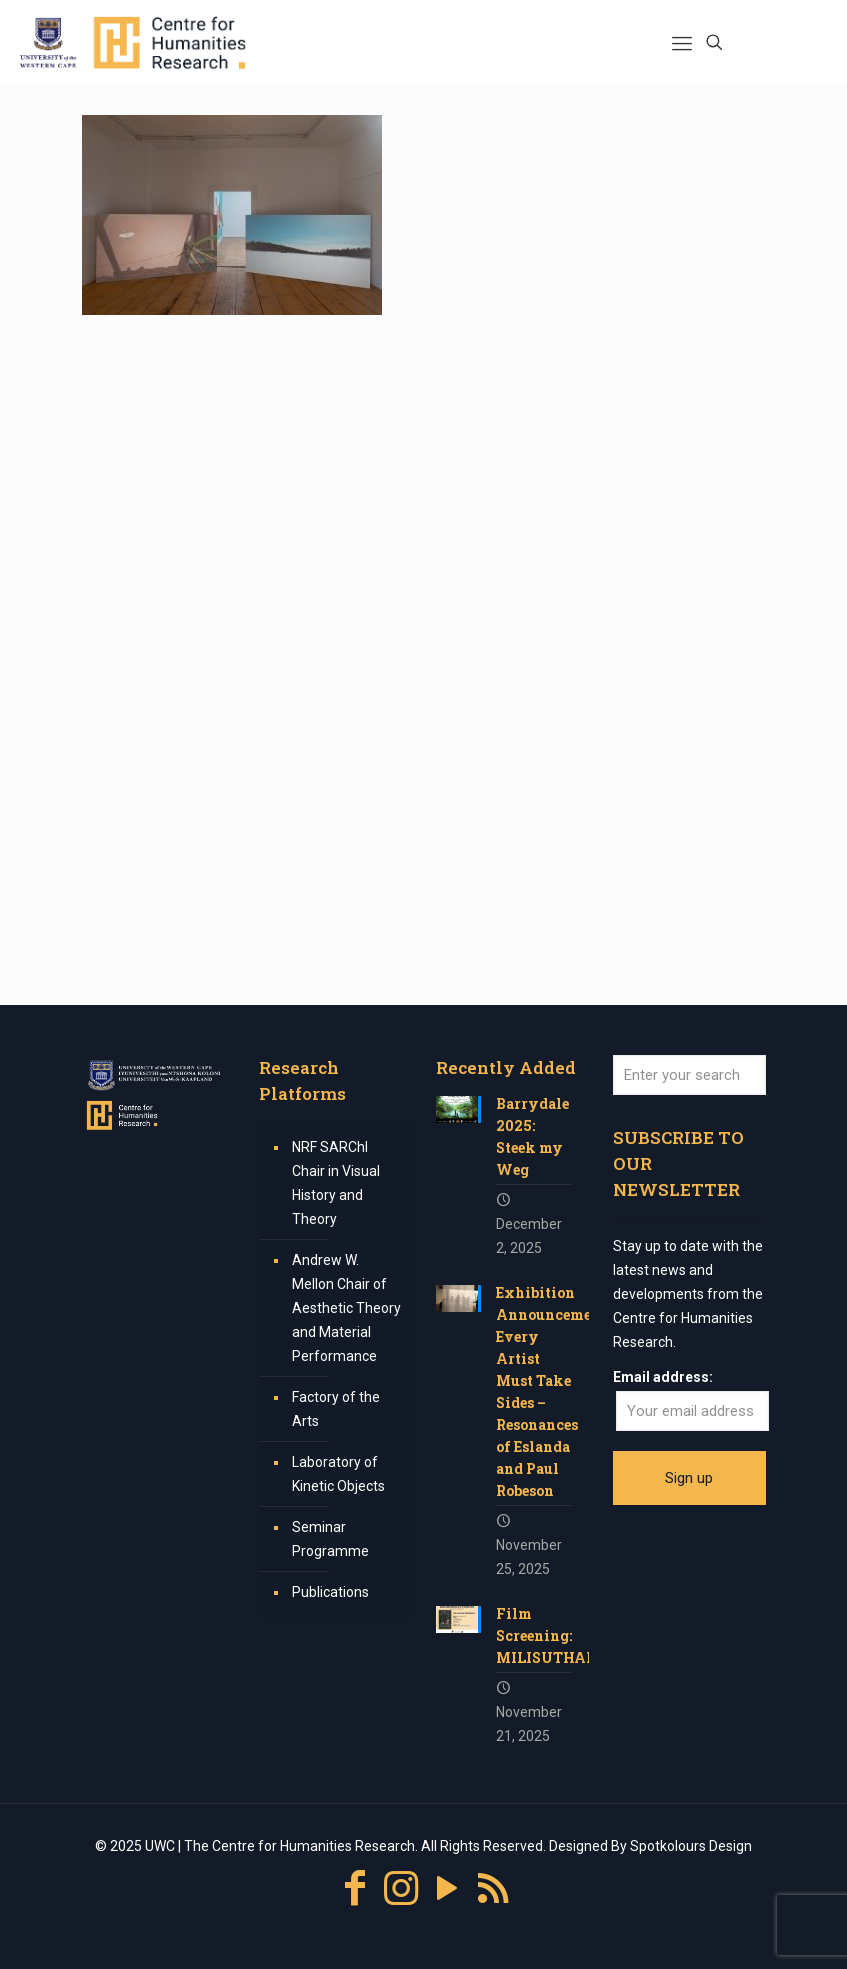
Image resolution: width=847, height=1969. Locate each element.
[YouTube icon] (447, 1888)
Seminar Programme (330, 1539)
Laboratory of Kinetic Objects (338, 1474)
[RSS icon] (493, 1888)
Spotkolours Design (691, 1846)
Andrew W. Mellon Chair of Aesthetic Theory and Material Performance (346, 1308)
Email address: (663, 1377)
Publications (330, 1592)
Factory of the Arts (336, 1409)
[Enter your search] (689, 1075)
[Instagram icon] (401, 1888)
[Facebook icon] (355, 1888)
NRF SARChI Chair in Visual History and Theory (336, 1183)
